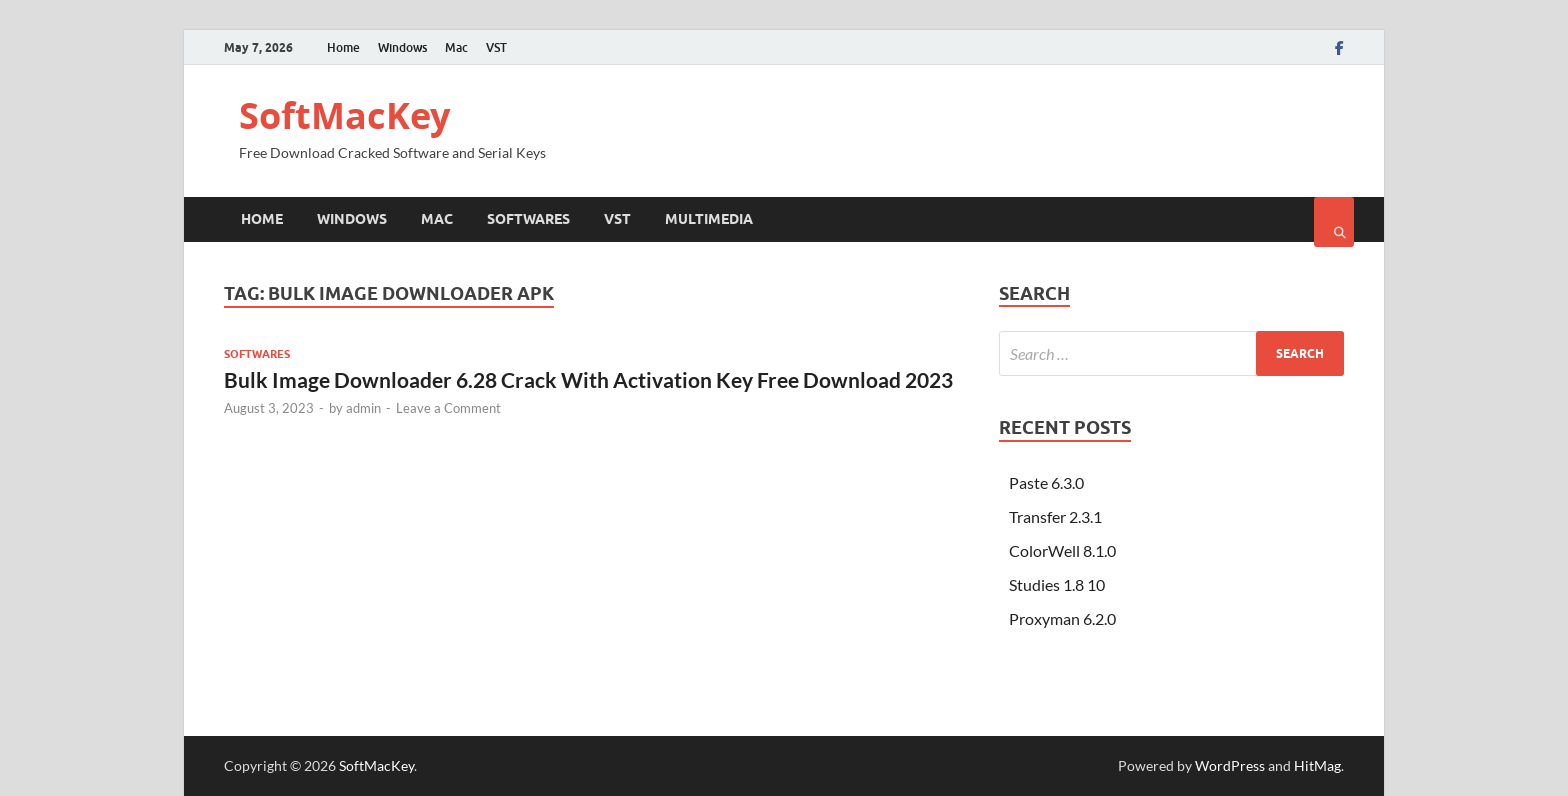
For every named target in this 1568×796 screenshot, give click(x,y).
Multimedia (709, 219)
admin (363, 408)
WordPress (1230, 765)
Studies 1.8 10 (1057, 584)
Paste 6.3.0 (1046, 482)
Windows (402, 47)
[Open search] (1334, 222)
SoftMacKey (344, 115)
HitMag (1317, 765)
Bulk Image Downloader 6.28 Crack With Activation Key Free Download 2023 (588, 379)
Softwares (528, 219)
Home (343, 47)
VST (496, 47)
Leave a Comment (448, 408)
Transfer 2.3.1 (1055, 516)
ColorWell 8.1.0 (1062, 550)
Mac (456, 47)
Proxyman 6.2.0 (1062, 618)
